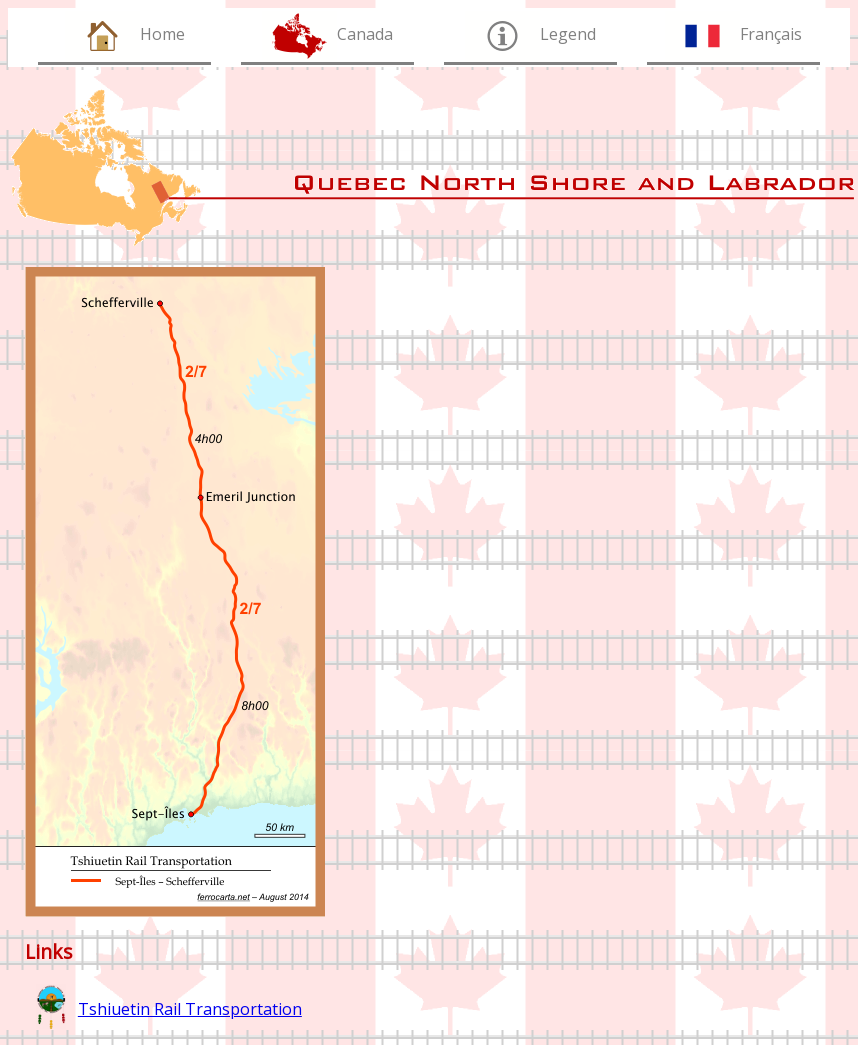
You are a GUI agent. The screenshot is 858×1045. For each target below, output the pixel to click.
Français (771, 34)
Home (162, 34)
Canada (365, 34)
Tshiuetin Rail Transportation (190, 1009)
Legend (568, 34)
